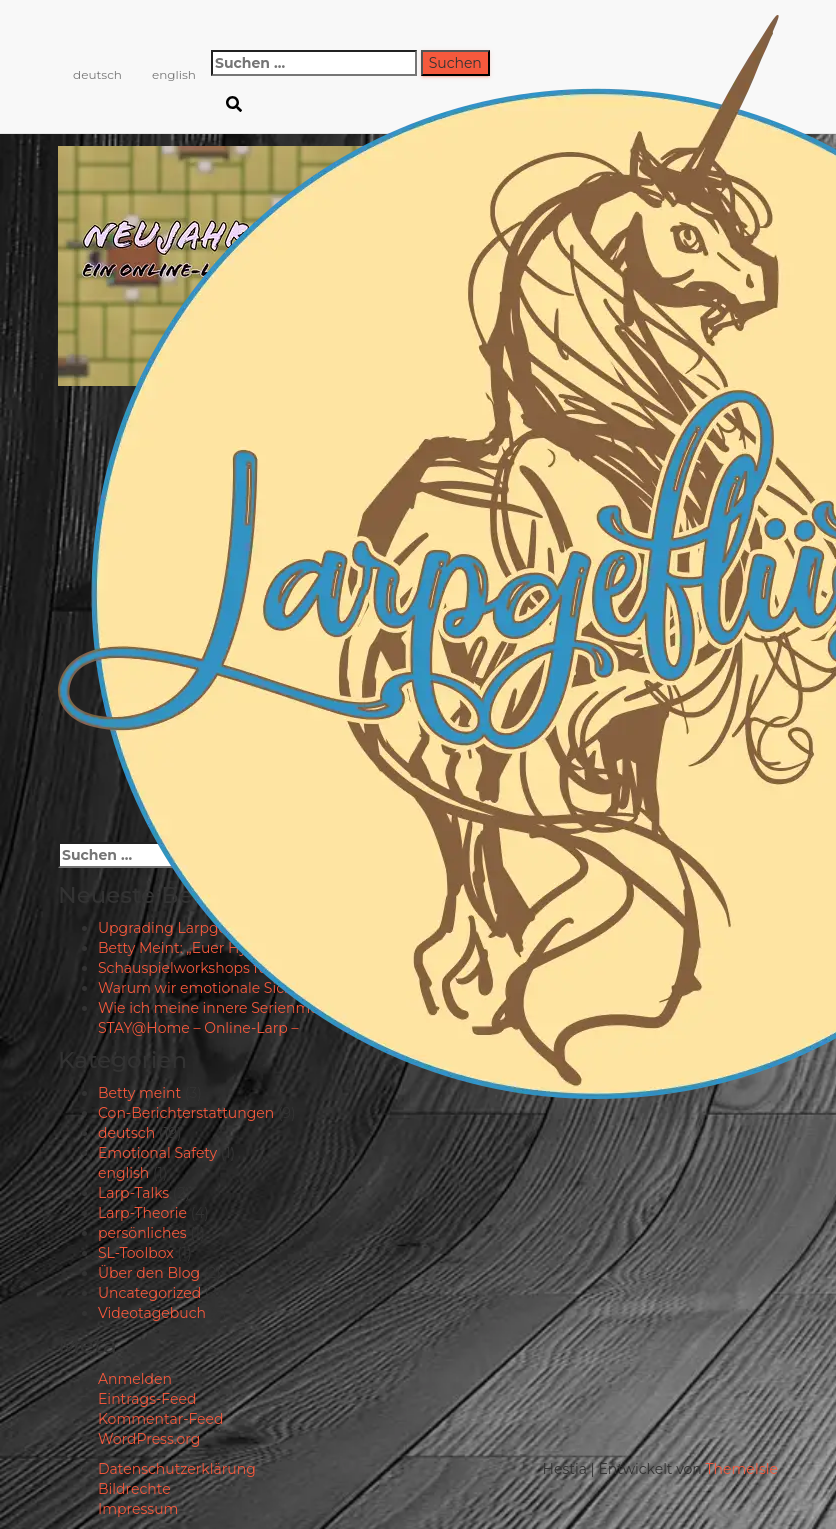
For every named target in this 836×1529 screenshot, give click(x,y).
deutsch (97, 74)
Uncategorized (149, 1293)
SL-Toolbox (136, 1253)
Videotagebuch (152, 1313)
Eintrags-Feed (147, 1399)
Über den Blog (149, 1273)
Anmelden (135, 1379)
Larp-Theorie (142, 1213)
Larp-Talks (133, 1193)
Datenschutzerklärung (177, 1469)
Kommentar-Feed (161, 1419)
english (174, 74)
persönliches (142, 1233)
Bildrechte (134, 1489)
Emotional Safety (157, 1153)
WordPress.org (149, 1439)
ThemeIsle (741, 1469)
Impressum (138, 1509)
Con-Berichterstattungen (186, 1113)
